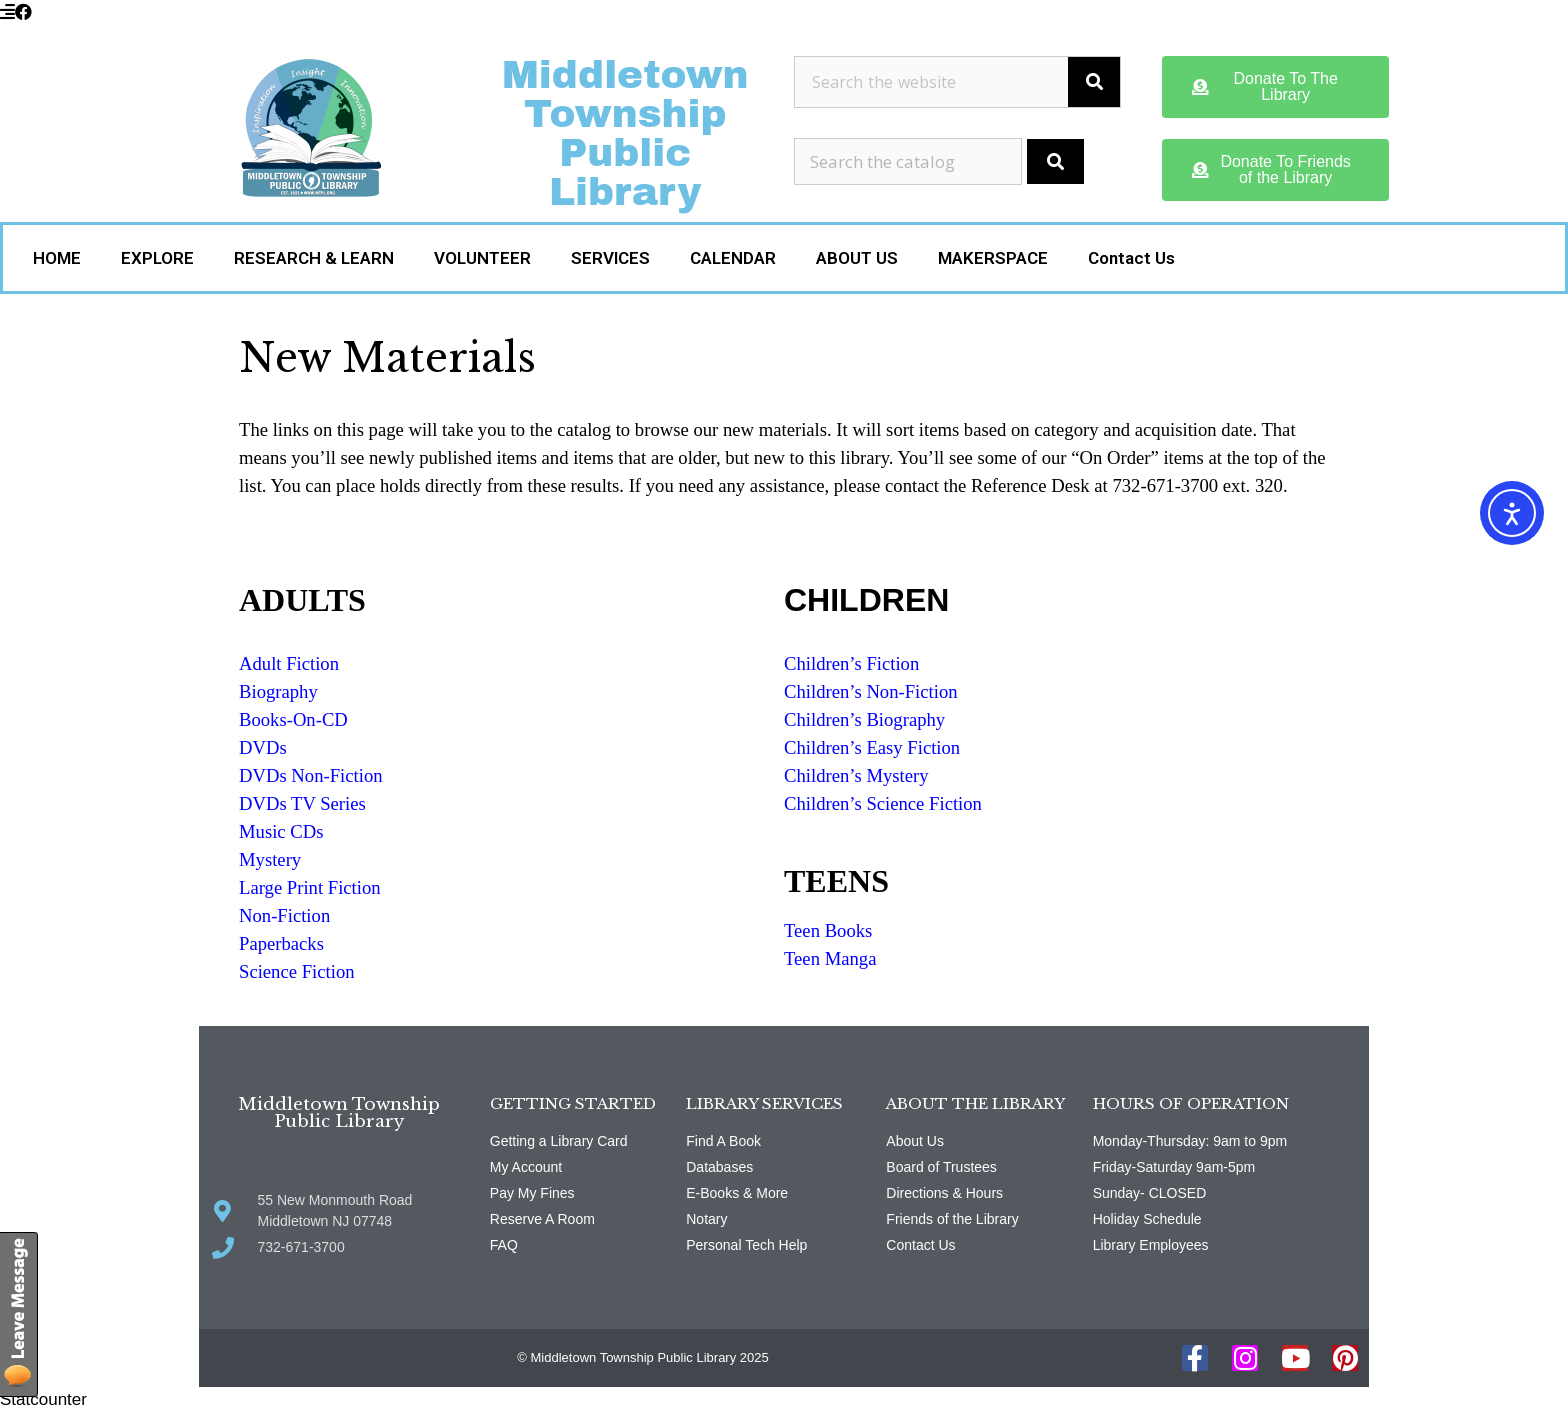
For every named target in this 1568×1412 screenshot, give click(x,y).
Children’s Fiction (851, 663)
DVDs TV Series (302, 803)
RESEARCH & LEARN (314, 258)
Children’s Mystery (856, 775)
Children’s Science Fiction (883, 803)
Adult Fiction (289, 663)
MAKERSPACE (993, 258)
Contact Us (1131, 258)
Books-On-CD (293, 719)
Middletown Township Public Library (625, 133)
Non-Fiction (284, 915)
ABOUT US (857, 258)
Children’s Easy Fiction (872, 747)
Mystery (270, 859)
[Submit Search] (1055, 162)
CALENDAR (733, 258)
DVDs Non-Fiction (311, 775)
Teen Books (828, 930)
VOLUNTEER (482, 258)
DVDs (263, 747)
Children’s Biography (864, 719)
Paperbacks (281, 943)
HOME (57, 258)
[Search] (1094, 82)
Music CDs (281, 831)
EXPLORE (157, 258)
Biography (278, 691)
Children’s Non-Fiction (871, 691)
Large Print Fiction (310, 887)
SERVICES (610, 258)
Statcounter (43, 1399)
